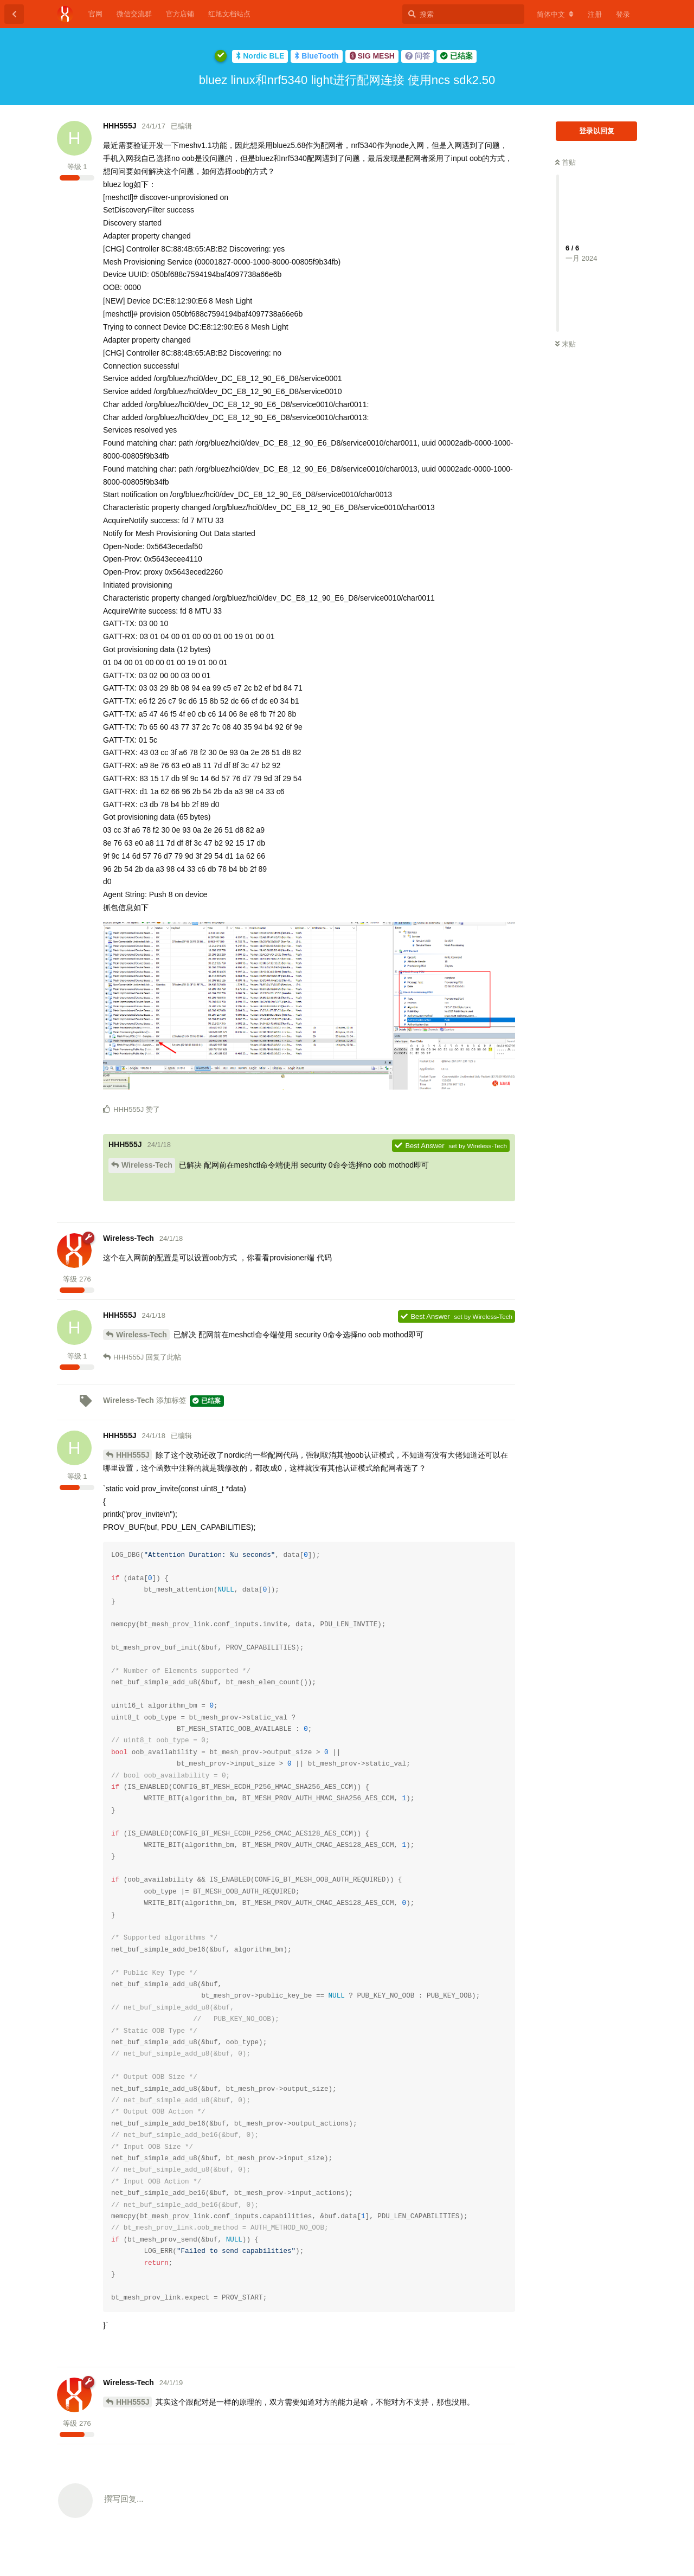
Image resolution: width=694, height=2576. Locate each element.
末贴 (565, 344)
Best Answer (419, 1146)
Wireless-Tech (146, 1165)
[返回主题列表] (14, 14)
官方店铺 (180, 14)
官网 (95, 14)
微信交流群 (134, 14)
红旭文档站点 (229, 14)
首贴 (565, 162)
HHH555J (132, 1455)
